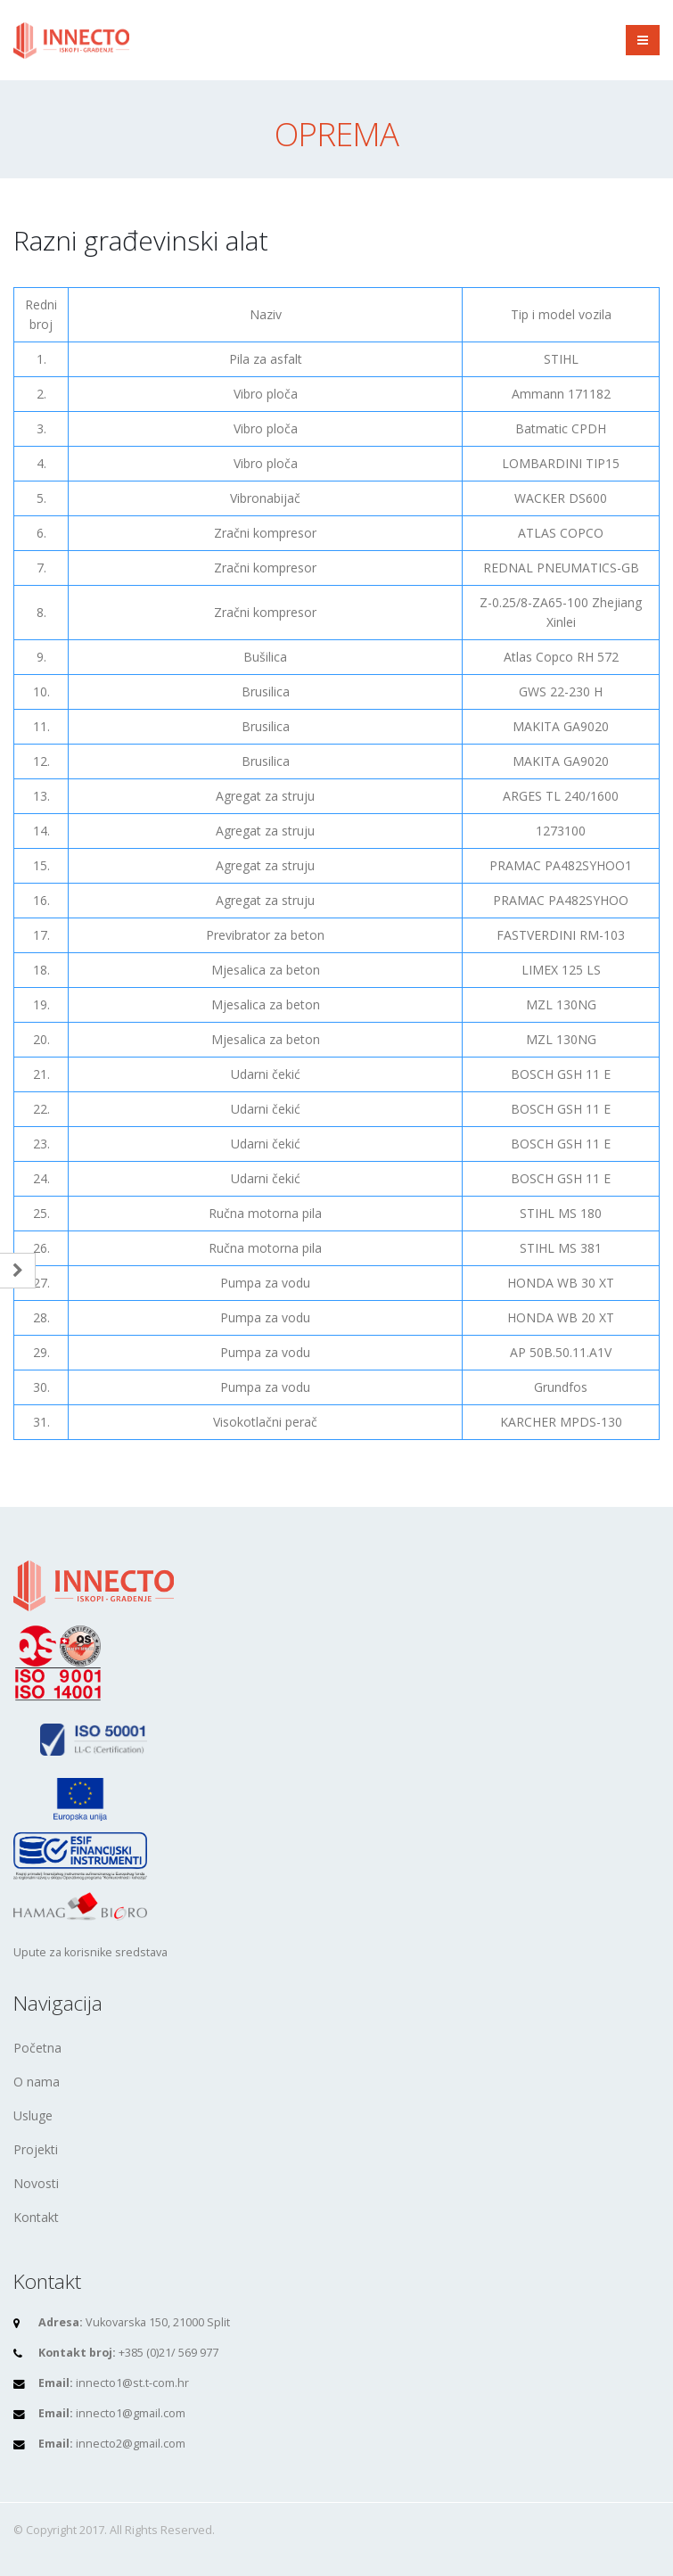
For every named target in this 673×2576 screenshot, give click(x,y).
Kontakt (36, 2217)
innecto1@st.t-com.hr (132, 2383)
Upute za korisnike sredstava (90, 1952)
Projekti (35, 2149)
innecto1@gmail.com (130, 2413)
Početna (37, 2047)
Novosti (36, 2183)
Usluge (33, 2115)
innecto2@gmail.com (130, 2443)
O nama (36, 2081)
